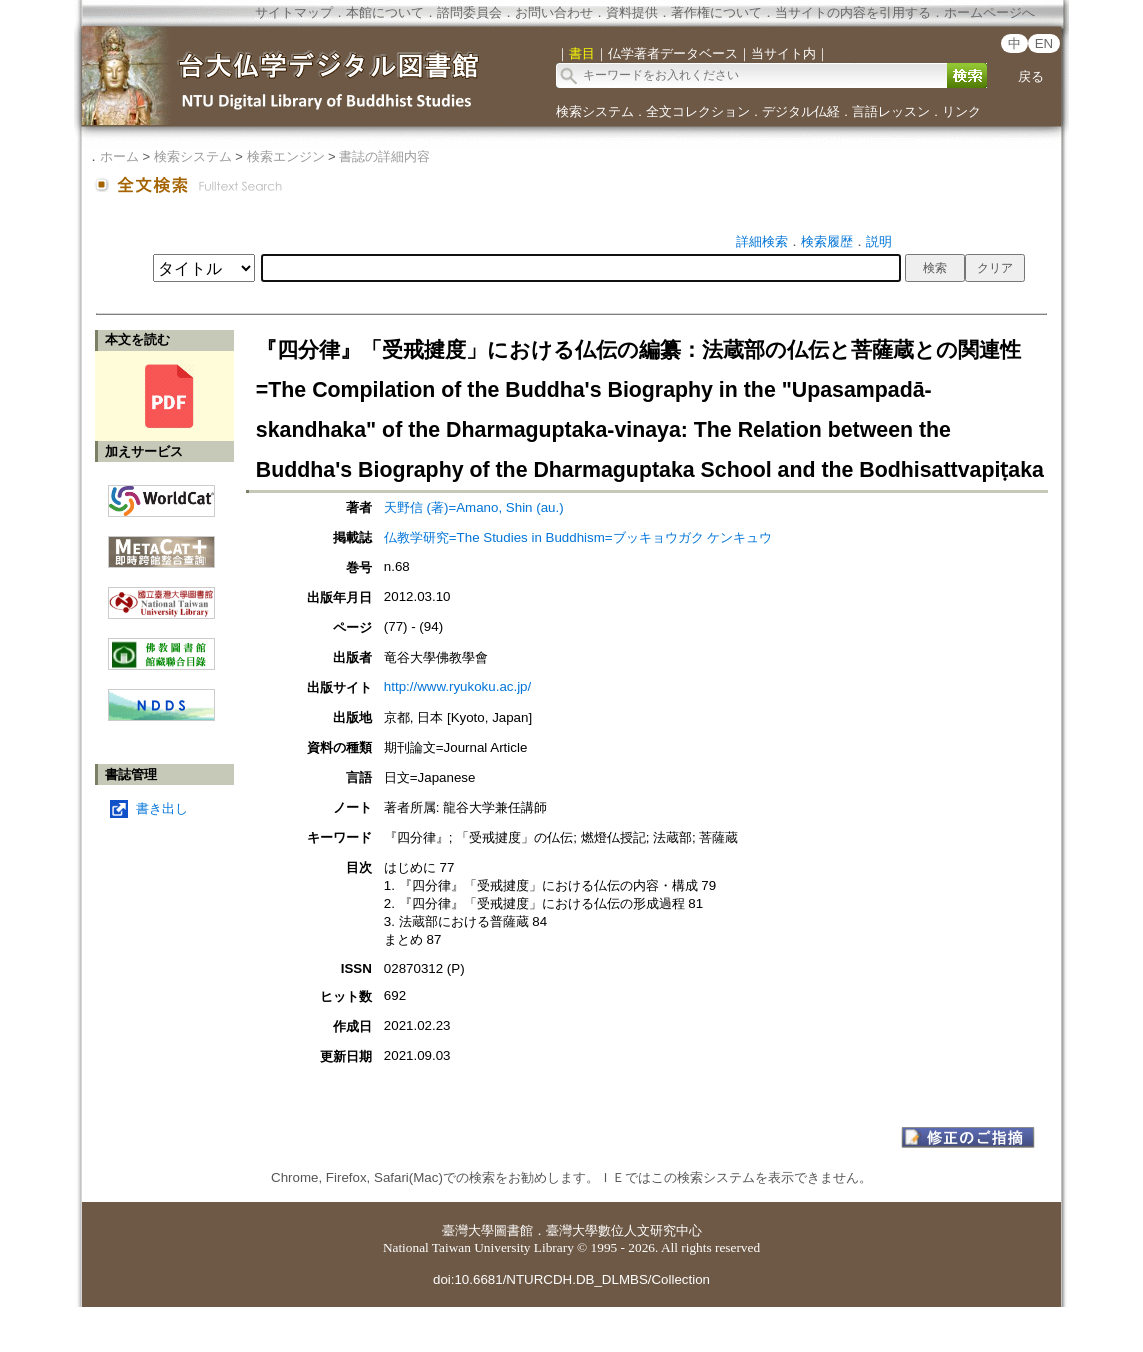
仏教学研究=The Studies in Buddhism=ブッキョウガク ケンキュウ (578, 537)
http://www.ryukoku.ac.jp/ (457, 686)
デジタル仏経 (801, 111)
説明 (879, 241)
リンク (961, 111)
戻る (1031, 76)
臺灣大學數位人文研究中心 (624, 1230)
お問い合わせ (554, 12)
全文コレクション (698, 111)
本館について (385, 12)
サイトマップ (294, 12)
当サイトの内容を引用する (853, 12)
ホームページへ (989, 12)
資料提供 (632, 12)
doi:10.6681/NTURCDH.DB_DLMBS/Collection (571, 1279)
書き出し (162, 808)
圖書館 (513, 1230)
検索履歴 (827, 241)
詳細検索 (762, 241)
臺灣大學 (468, 1230)
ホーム (119, 156)
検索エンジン (286, 156)
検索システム (595, 111)
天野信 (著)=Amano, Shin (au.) (474, 507)
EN (1044, 43)
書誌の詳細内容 (384, 156)
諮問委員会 (469, 12)
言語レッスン (891, 111)
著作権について (716, 12)
